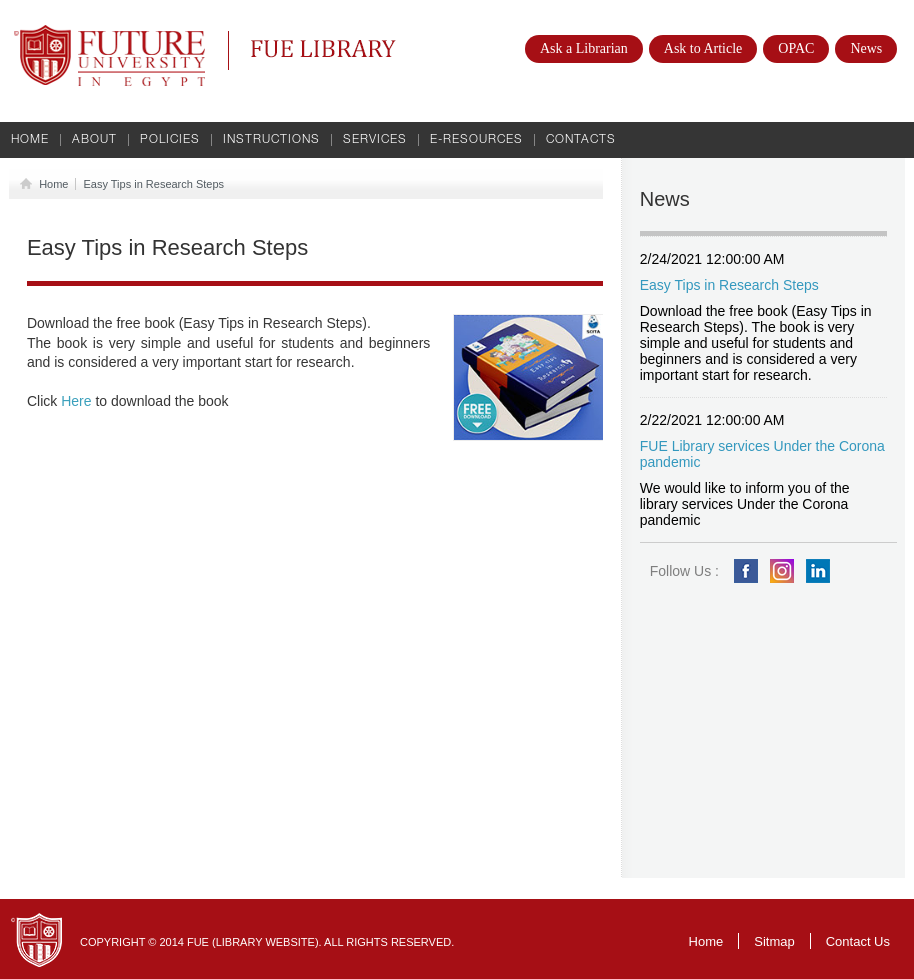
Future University (88, 35)
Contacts (581, 140)
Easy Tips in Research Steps (153, 184)
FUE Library (323, 49)
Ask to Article (703, 48)
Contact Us (858, 941)
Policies (170, 140)
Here (76, 401)
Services (375, 140)
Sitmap (774, 941)
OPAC (796, 48)
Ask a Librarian (584, 48)
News (866, 48)
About (94, 140)
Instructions (271, 140)
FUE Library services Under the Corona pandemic (762, 454)
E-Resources (476, 140)
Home (30, 140)
